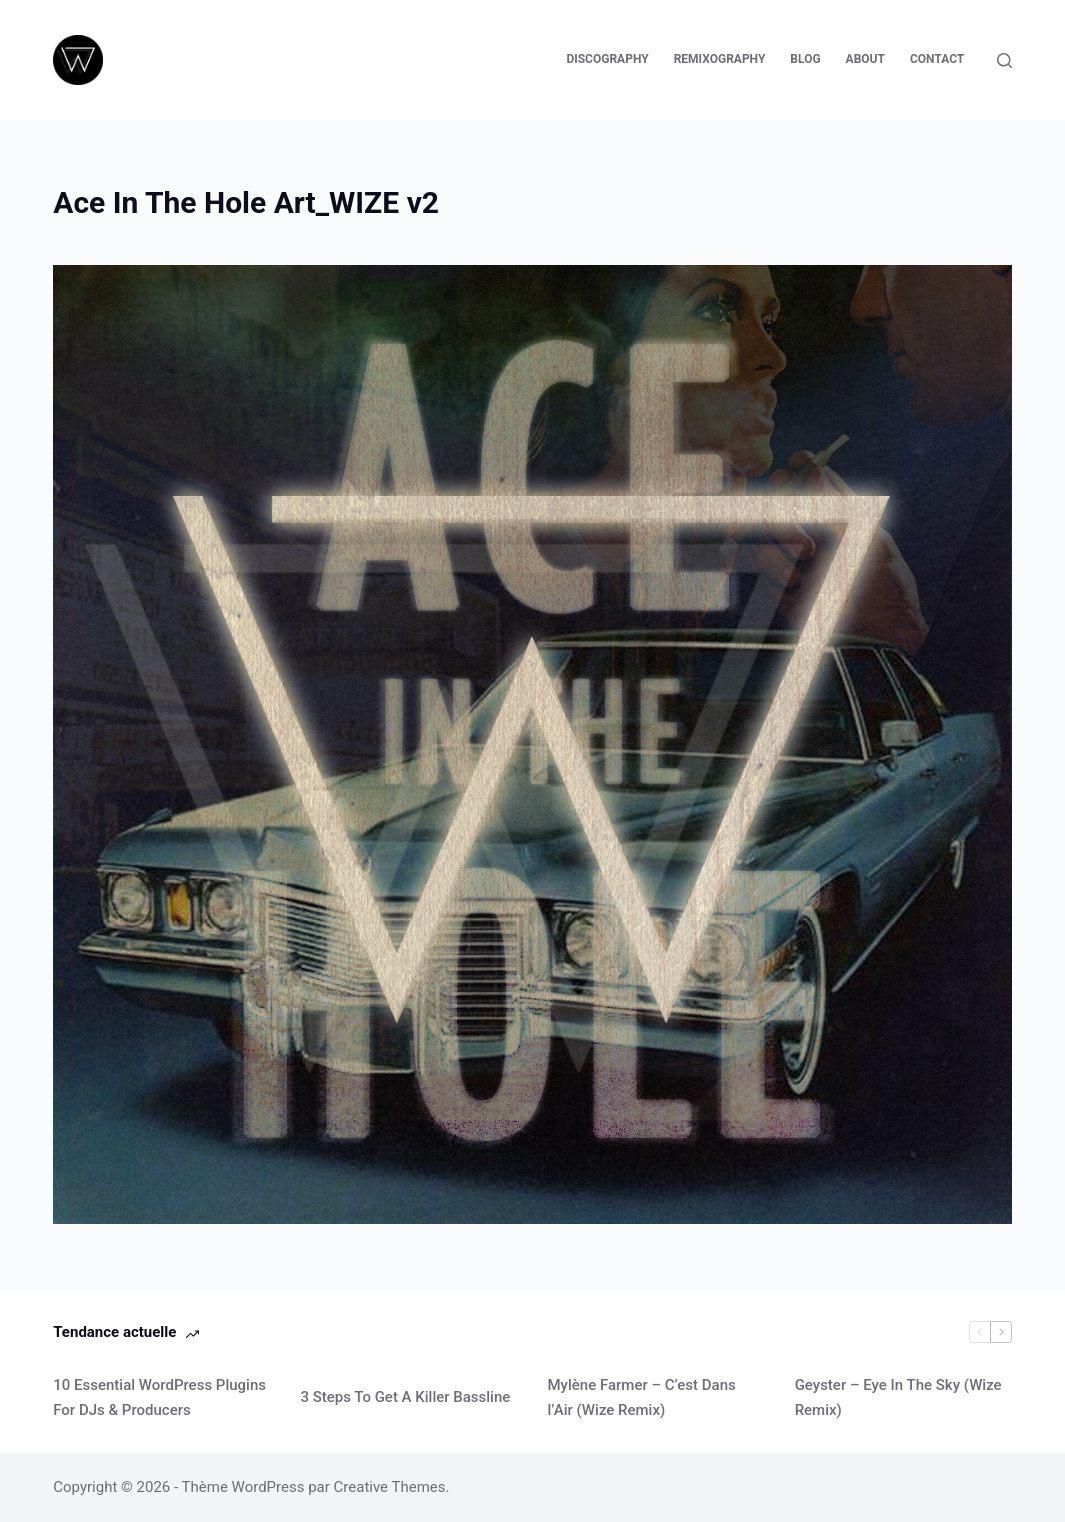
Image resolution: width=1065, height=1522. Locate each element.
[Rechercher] (1004, 60)
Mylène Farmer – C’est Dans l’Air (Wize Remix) (642, 1397)
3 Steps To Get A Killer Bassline (405, 1397)
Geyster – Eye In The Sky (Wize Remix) (898, 1397)
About (865, 59)
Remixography (720, 59)
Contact (937, 59)
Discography (607, 59)
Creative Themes (390, 1487)
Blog (805, 59)
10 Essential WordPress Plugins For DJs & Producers (159, 1397)
